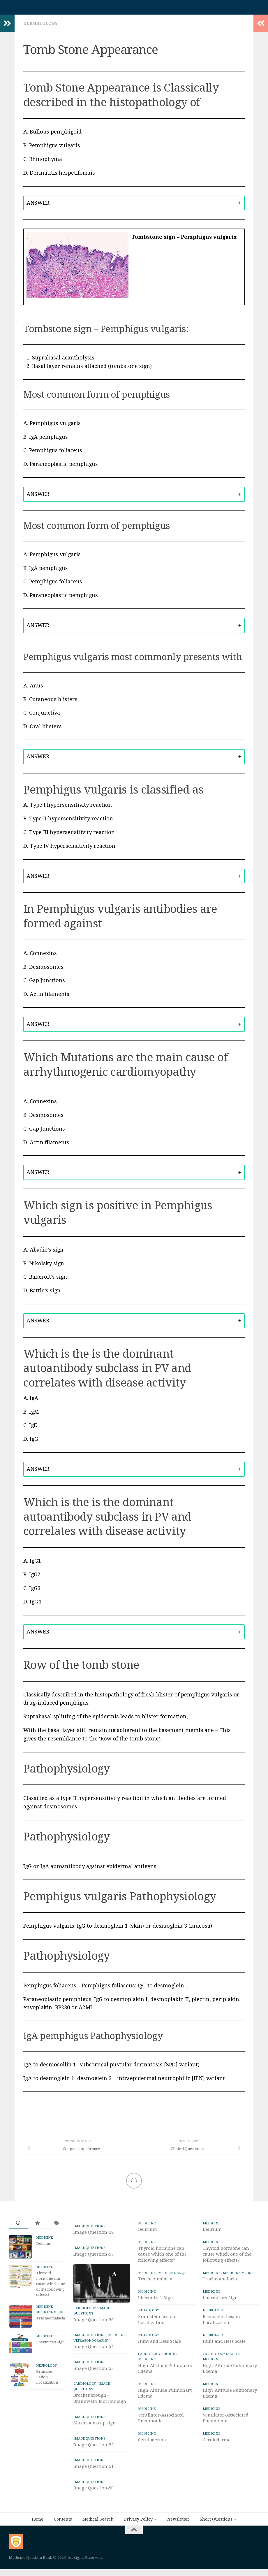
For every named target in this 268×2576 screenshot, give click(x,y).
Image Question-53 (93, 2371)
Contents (63, 2522)
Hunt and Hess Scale (159, 2344)
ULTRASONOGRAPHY (90, 2343)
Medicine (44, 2240)
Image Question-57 (93, 2257)
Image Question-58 (93, 2235)
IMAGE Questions (89, 2229)
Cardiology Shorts (156, 2357)
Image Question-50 (93, 2490)
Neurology (46, 2368)
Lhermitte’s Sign (50, 2345)
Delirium (44, 2246)
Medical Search (98, 2522)
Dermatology (40, 26)
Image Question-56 (93, 2322)
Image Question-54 (93, 2349)
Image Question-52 (93, 2447)
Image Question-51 (93, 2469)
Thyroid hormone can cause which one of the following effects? (50, 2287)
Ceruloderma (152, 2442)
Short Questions (216, 2522)
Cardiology (84, 2311)
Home (37, 2522)
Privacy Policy (138, 2522)
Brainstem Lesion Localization (47, 2379)
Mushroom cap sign (94, 2425)
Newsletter (178, 2522)
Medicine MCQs (49, 2315)
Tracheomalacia (50, 2321)
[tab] (134, 206)
